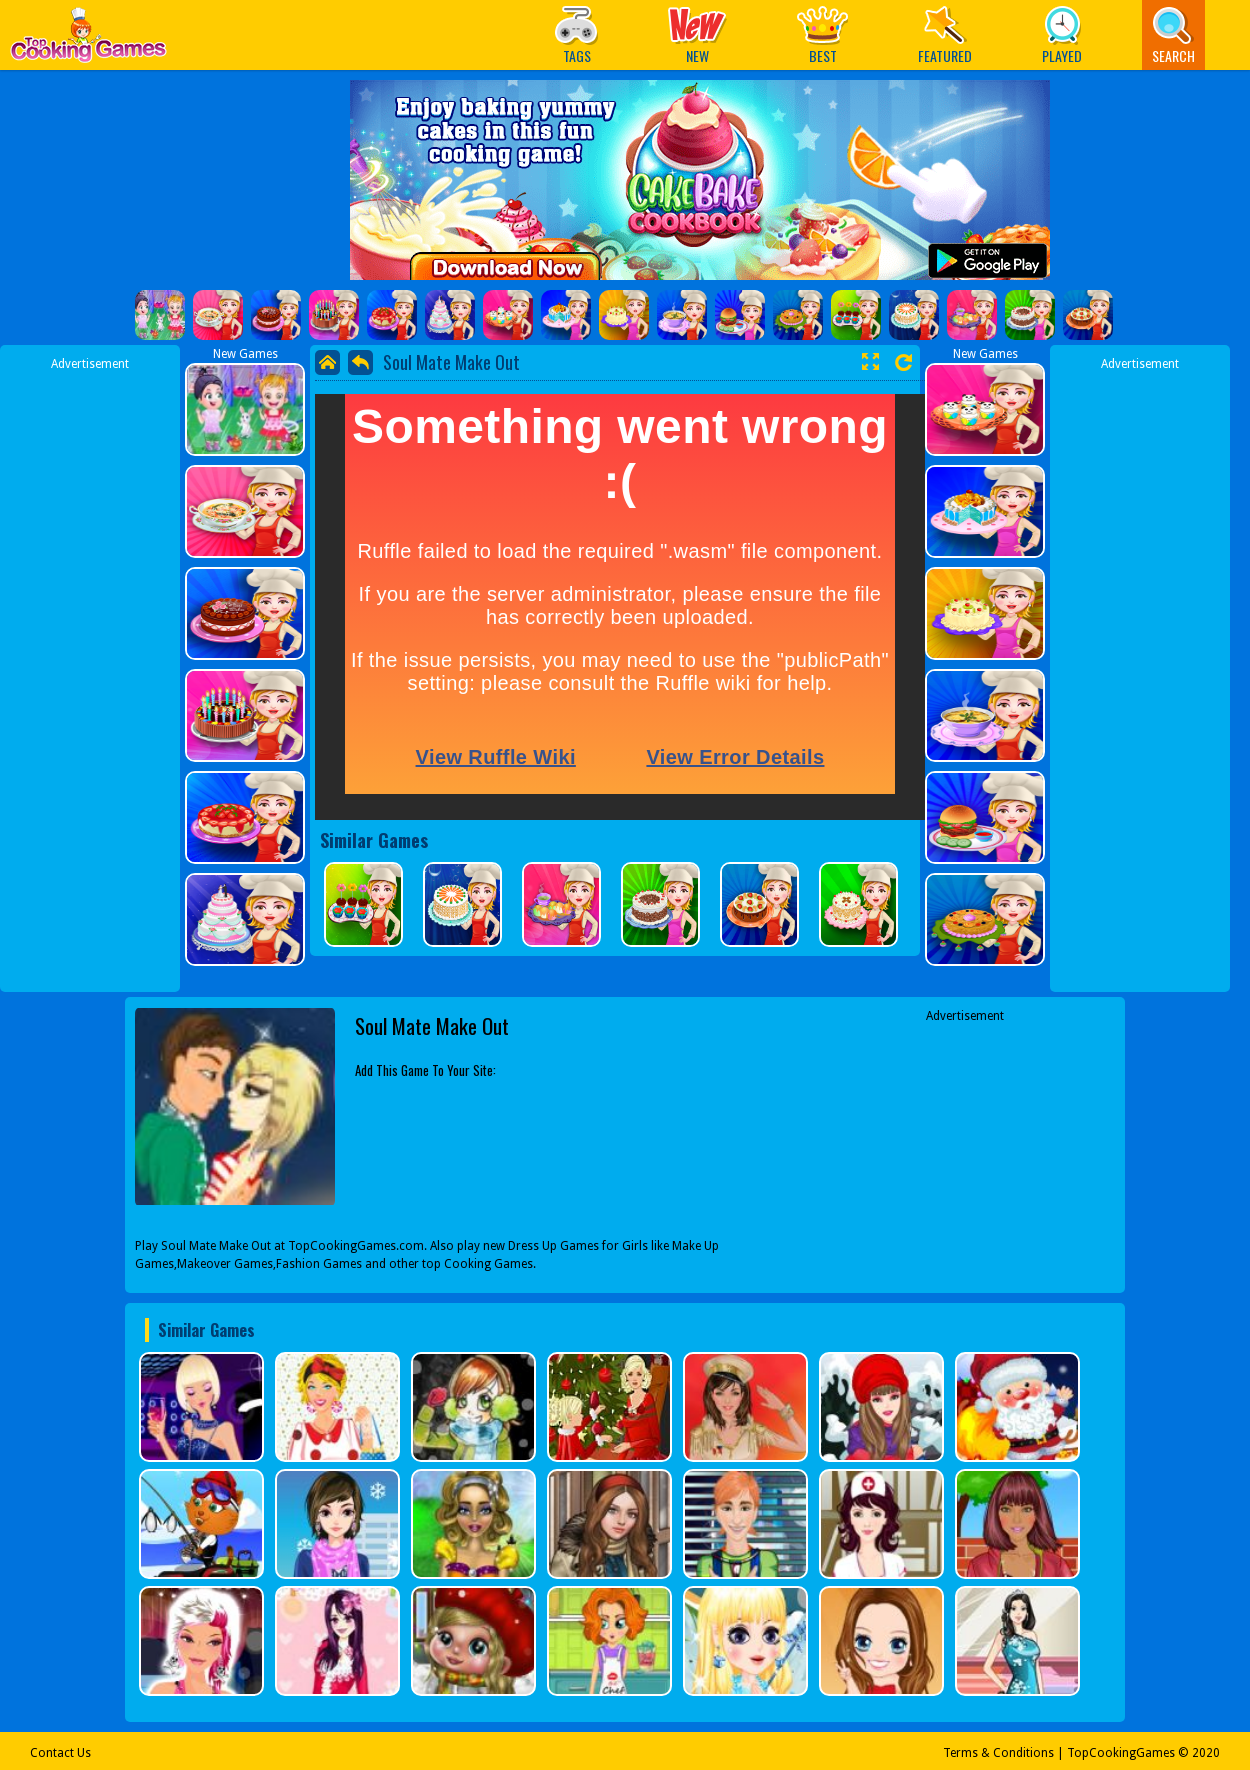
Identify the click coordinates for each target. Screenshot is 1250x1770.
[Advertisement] (90, 673)
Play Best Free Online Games (88, 40)
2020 (1206, 1753)
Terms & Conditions (998, 1753)
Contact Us (60, 1753)
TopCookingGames (1121, 1753)
